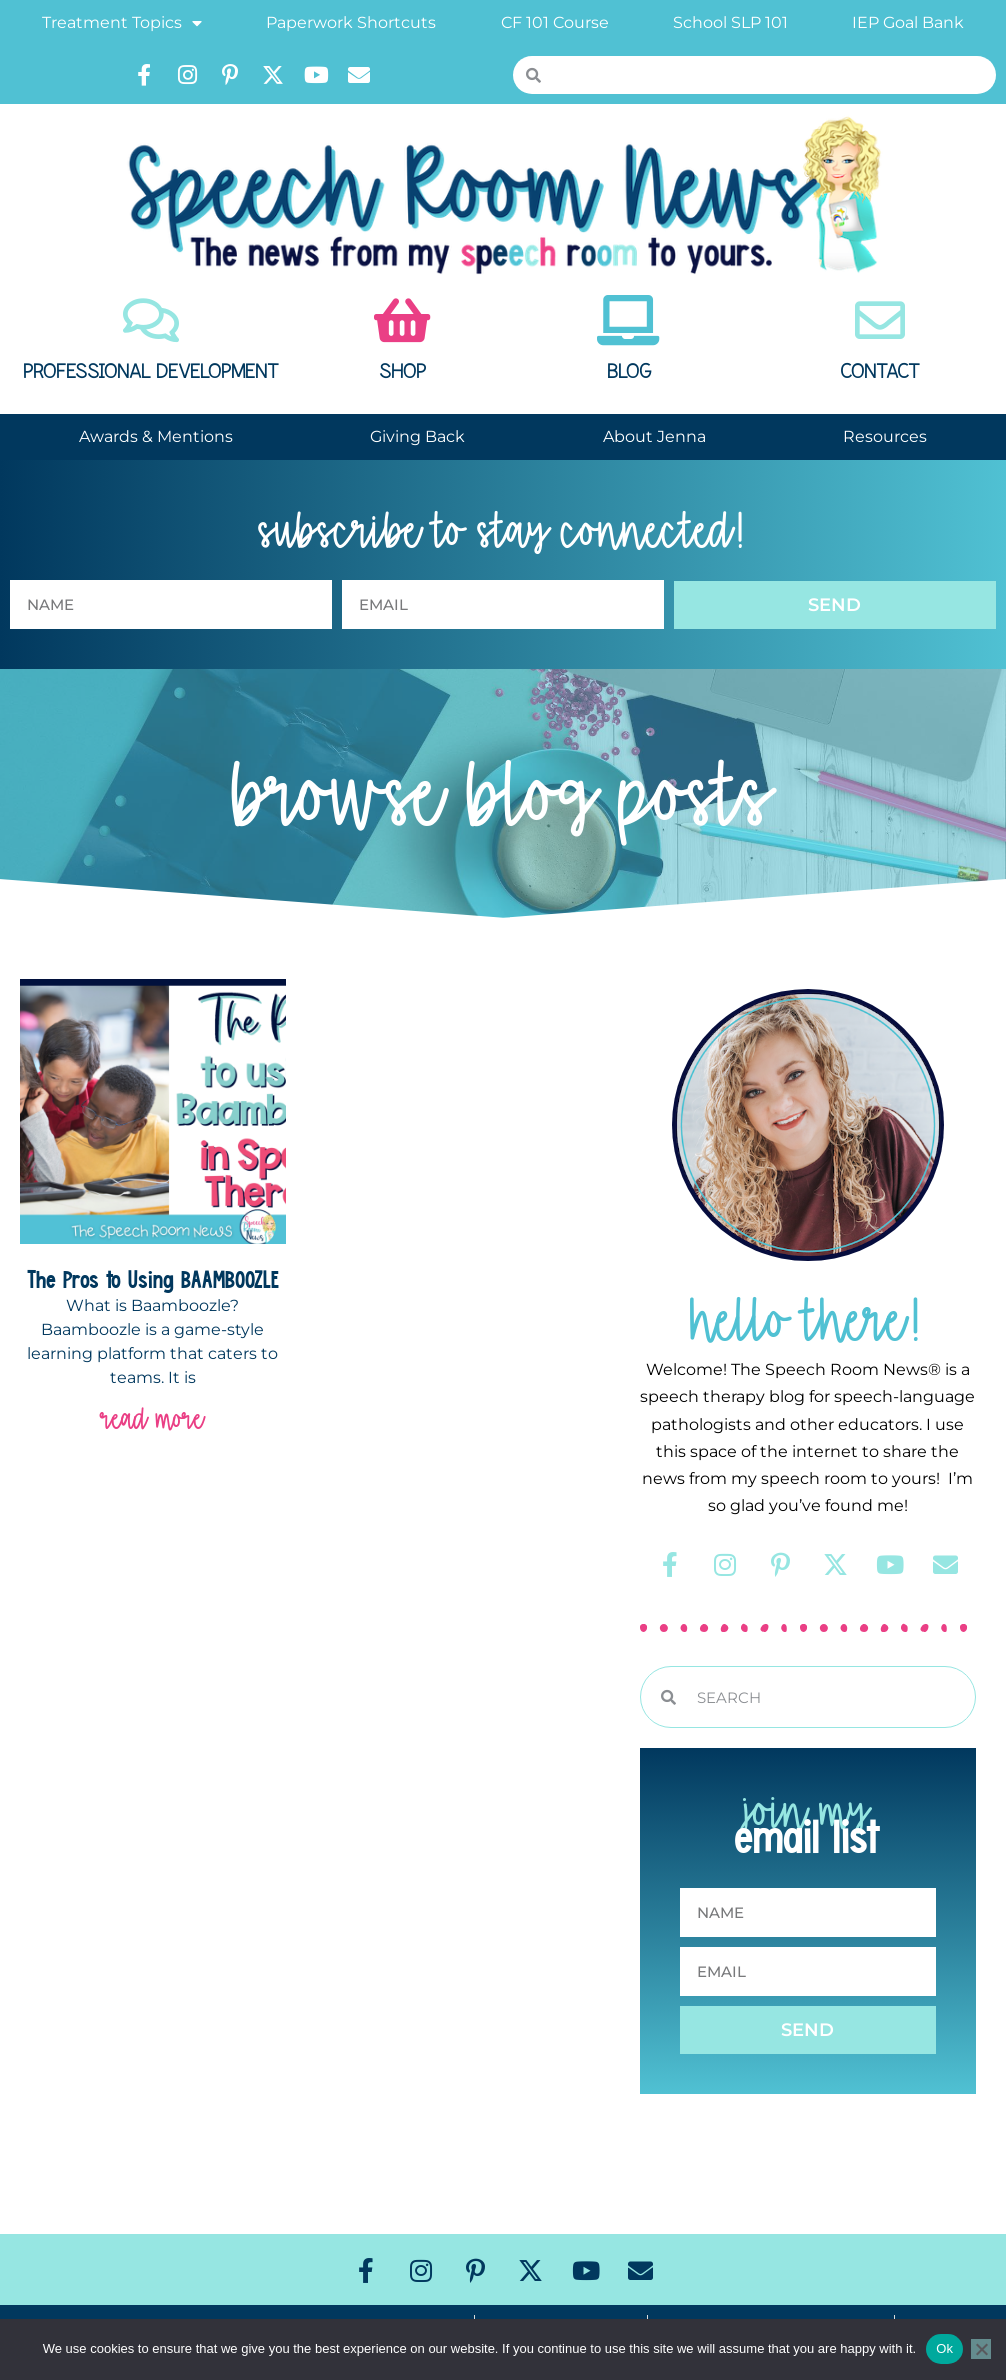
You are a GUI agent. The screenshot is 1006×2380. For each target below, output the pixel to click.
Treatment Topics (122, 23)
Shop (402, 372)
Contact (880, 372)
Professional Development (151, 372)
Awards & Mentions (156, 436)
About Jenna (654, 436)
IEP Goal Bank (908, 22)
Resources (885, 436)
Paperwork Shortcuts (351, 22)
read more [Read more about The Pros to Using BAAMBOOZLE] (153, 1418)
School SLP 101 (730, 22)
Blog (629, 372)
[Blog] (629, 320)
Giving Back (417, 436)
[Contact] (880, 320)
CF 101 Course (555, 22)
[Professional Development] (151, 320)
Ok (944, 2348)
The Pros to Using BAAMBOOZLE (153, 1279)
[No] (981, 2349)
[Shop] (402, 320)
